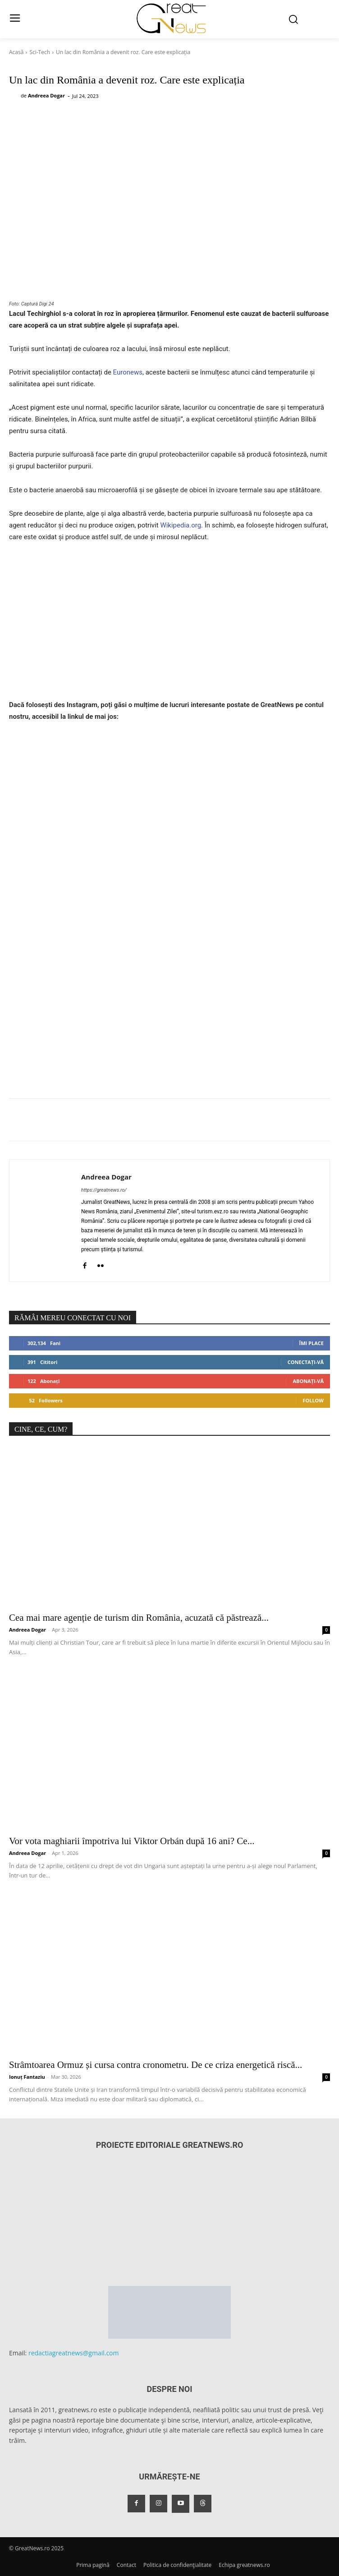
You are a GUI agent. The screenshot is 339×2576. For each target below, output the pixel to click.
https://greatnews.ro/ (104, 1190)
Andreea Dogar (46, 95)
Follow (313, 1400)
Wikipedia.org (180, 525)
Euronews (127, 372)
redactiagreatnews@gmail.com (73, 2353)
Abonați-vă (308, 1381)
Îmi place (311, 1343)
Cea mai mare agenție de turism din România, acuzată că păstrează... (139, 1617)
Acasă (16, 52)
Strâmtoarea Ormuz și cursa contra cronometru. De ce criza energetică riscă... (155, 2064)
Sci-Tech (39, 52)
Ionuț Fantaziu (27, 2076)
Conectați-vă (306, 1362)
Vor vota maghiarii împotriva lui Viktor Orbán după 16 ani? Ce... (131, 1841)
